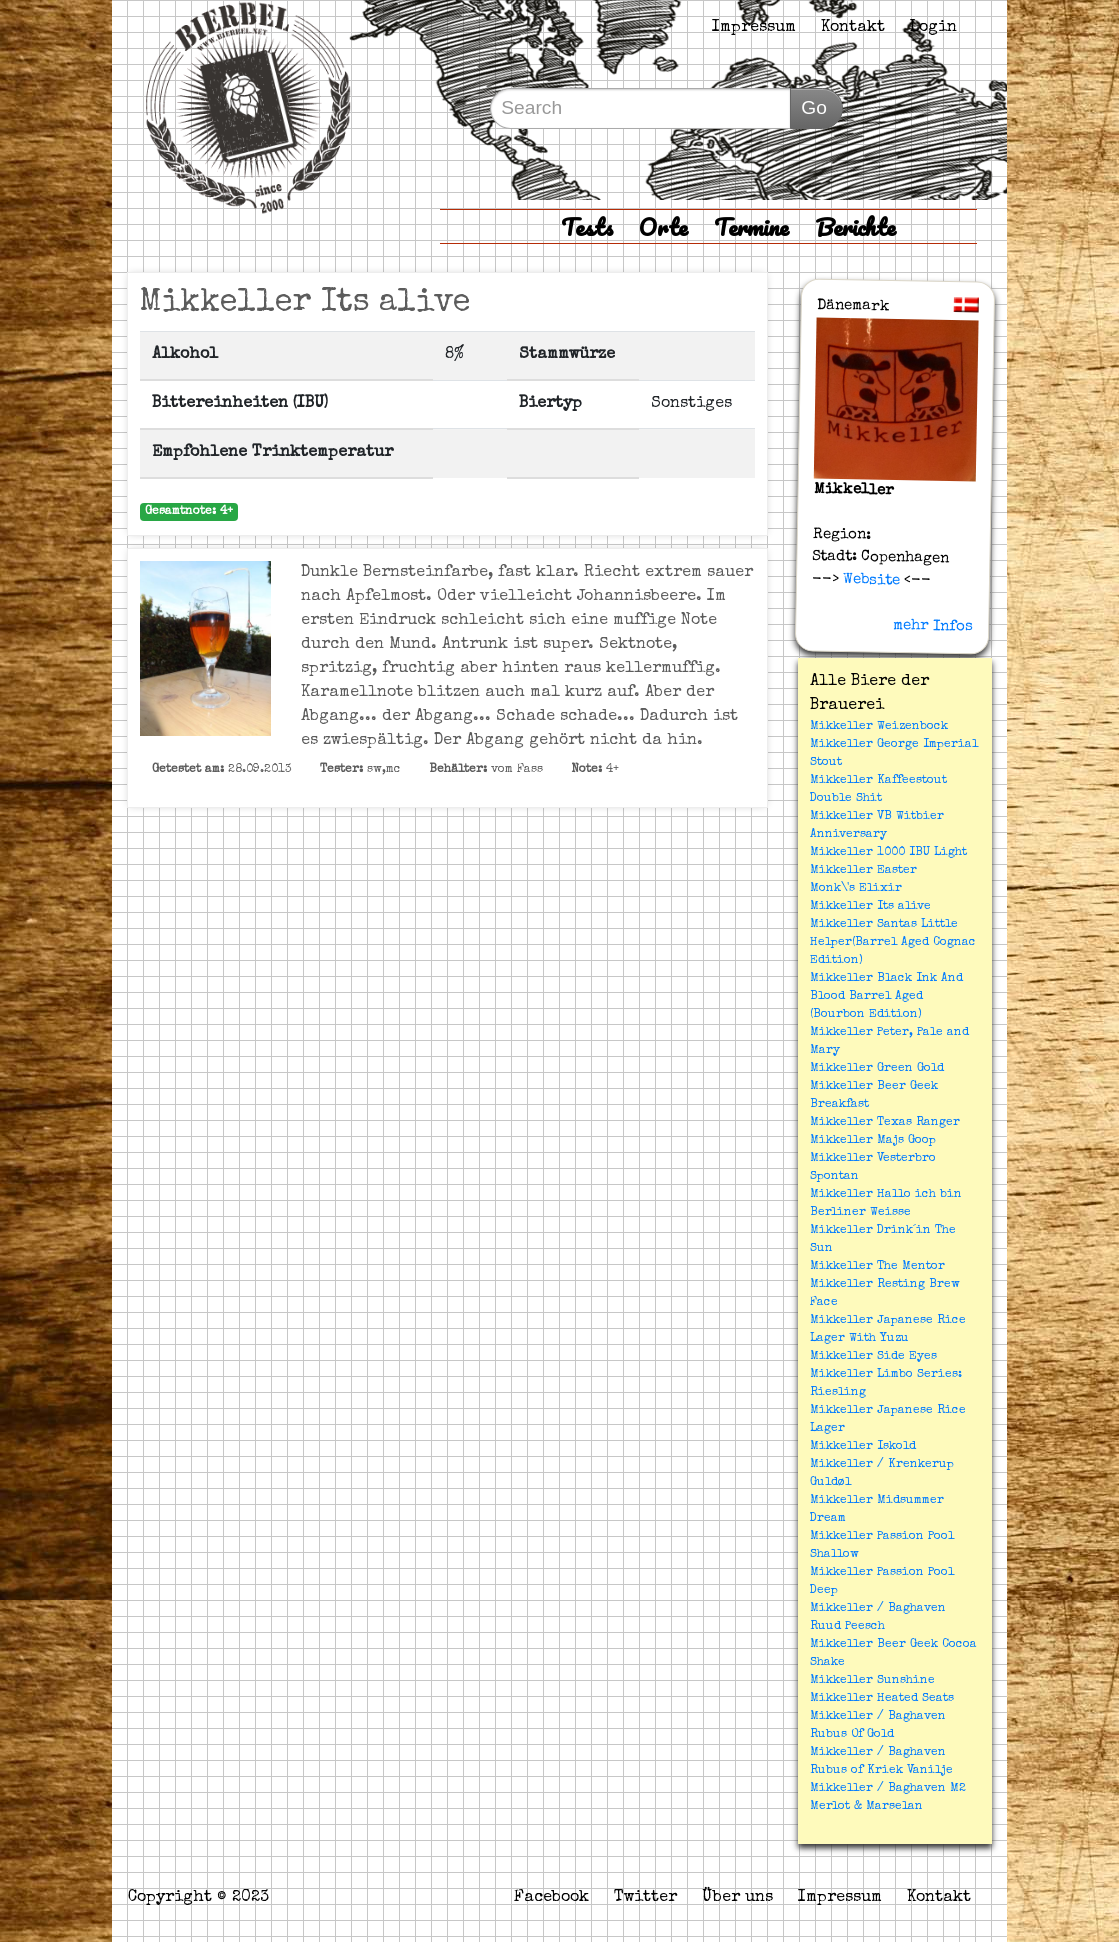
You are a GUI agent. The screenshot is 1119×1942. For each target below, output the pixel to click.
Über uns (737, 1898)
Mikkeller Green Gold (877, 1069)
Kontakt (853, 28)
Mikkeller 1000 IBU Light (888, 853)
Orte (663, 226)
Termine (751, 226)
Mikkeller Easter (863, 871)
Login (933, 28)
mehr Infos (933, 626)
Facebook (551, 1898)
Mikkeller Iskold (863, 1447)
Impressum (754, 28)
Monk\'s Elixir (856, 889)
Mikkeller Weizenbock (879, 727)
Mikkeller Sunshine (872, 1681)
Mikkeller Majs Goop (873, 1141)
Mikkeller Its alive (870, 907)
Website (869, 580)
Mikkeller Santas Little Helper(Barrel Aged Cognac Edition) (893, 943)
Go (814, 107)
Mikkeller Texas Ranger (885, 1123)
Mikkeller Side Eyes (873, 1357)
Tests (587, 226)
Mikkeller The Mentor (877, 1267)
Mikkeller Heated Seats (882, 1699)
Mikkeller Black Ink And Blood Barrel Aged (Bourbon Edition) (886, 997)
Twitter (645, 1898)
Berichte (855, 226)
